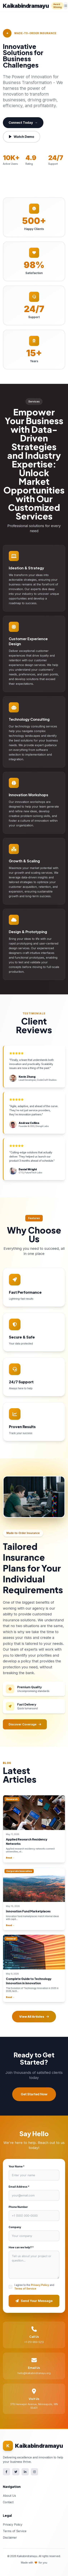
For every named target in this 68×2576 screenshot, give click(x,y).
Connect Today (23, 122)
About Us (9, 2495)
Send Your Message (34, 2301)
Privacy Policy (40, 2284)
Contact (8, 2502)
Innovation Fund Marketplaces (28, 1911)
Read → (10, 1857)
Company (15, 2227)
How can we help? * (21, 2247)
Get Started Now (34, 2094)
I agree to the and (34, 2286)
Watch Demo (21, 137)
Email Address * (19, 2186)
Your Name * (16, 2166)
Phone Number (18, 2206)
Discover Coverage (25, 1724)
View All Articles (34, 2016)
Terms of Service (25, 2288)
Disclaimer (10, 2537)
